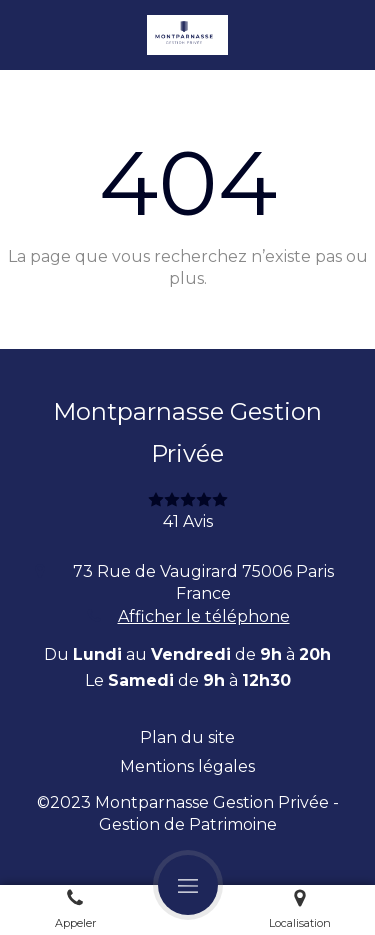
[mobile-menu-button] (188, 885)
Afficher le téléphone (204, 616)
